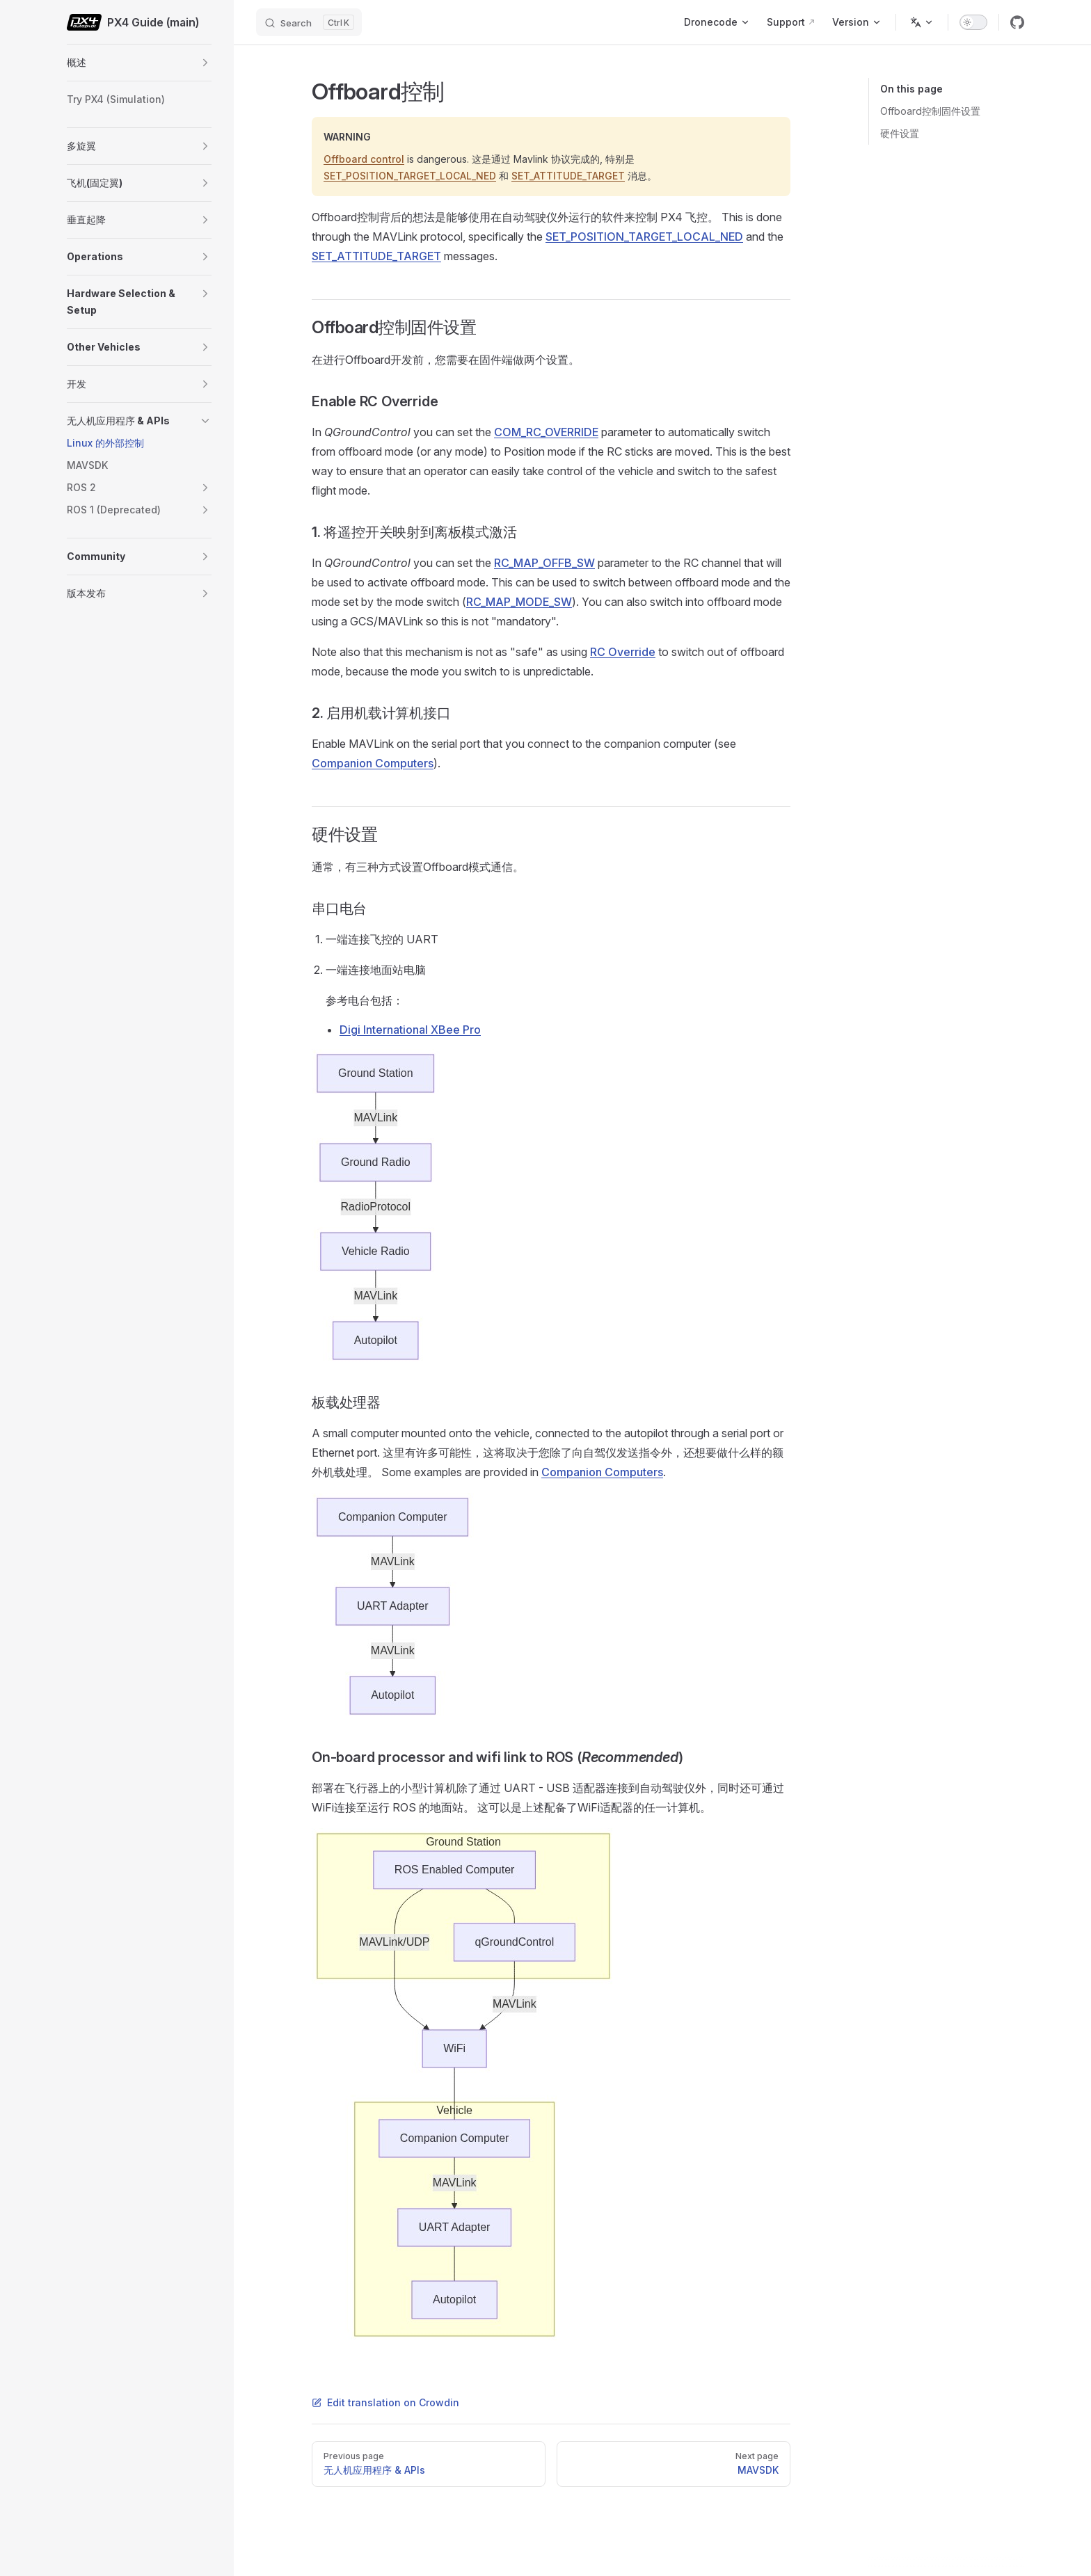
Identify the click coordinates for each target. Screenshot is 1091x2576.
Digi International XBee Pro (410, 1030)
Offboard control (364, 159)
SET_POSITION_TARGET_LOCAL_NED (410, 176)
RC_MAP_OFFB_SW (544, 563)
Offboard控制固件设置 (930, 111)
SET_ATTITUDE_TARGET (568, 176)
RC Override (622, 652)
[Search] (309, 22)
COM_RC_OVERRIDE (546, 432)
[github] (1017, 22)
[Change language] (922, 22)
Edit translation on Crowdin (385, 2402)
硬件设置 (899, 133)
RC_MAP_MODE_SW (519, 602)
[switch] (973, 22)
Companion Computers (372, 763)
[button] (205, 62)
